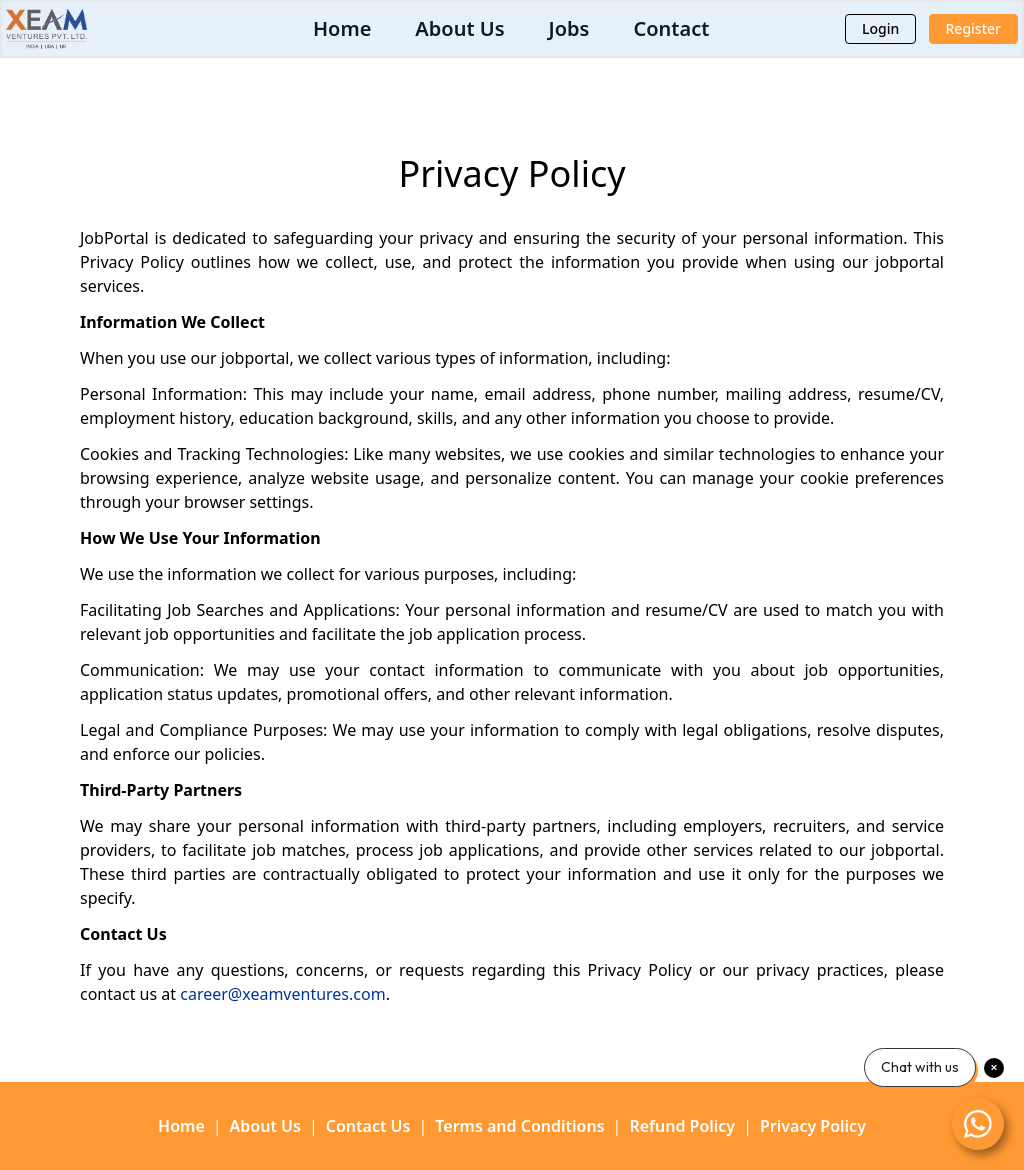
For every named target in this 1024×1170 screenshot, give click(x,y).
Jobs (569, 28)
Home (342, 28)
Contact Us (368, 1126)
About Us (459, 28)
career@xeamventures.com (282, 994)
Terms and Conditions (519, 1126)
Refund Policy (682, 1126)
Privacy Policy (813, 1126)
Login (880, 28)
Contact (671, 28)
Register (973, 28)
